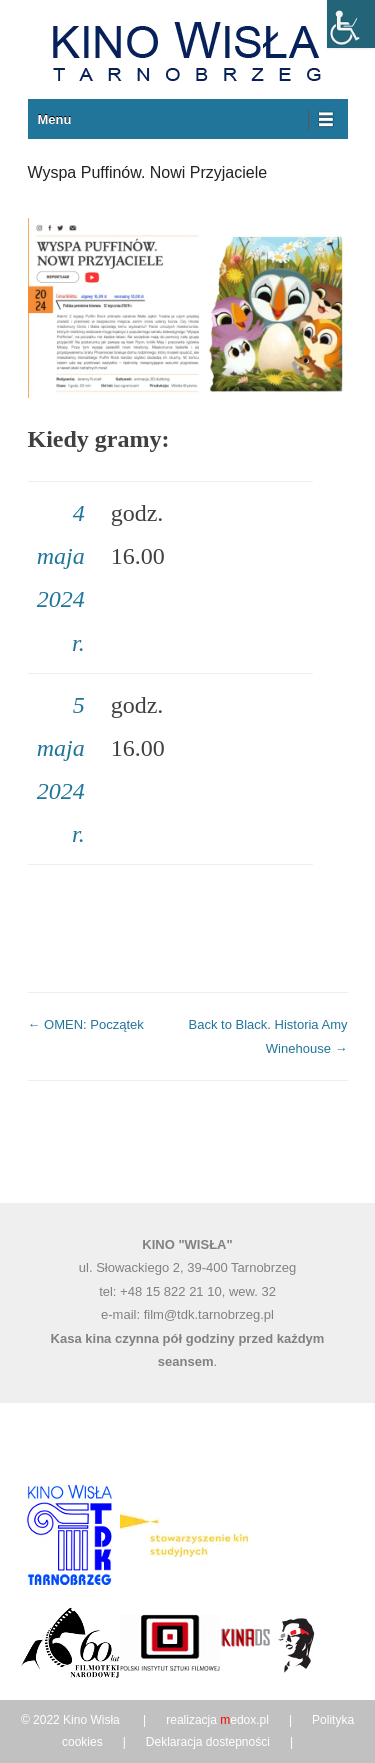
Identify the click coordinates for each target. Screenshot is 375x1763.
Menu (55, 119)
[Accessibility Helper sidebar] (351, 24)
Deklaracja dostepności (208, 1742)
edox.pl (244, 1720)
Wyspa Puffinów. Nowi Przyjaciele (148, 172)
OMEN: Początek (86, 1024)
